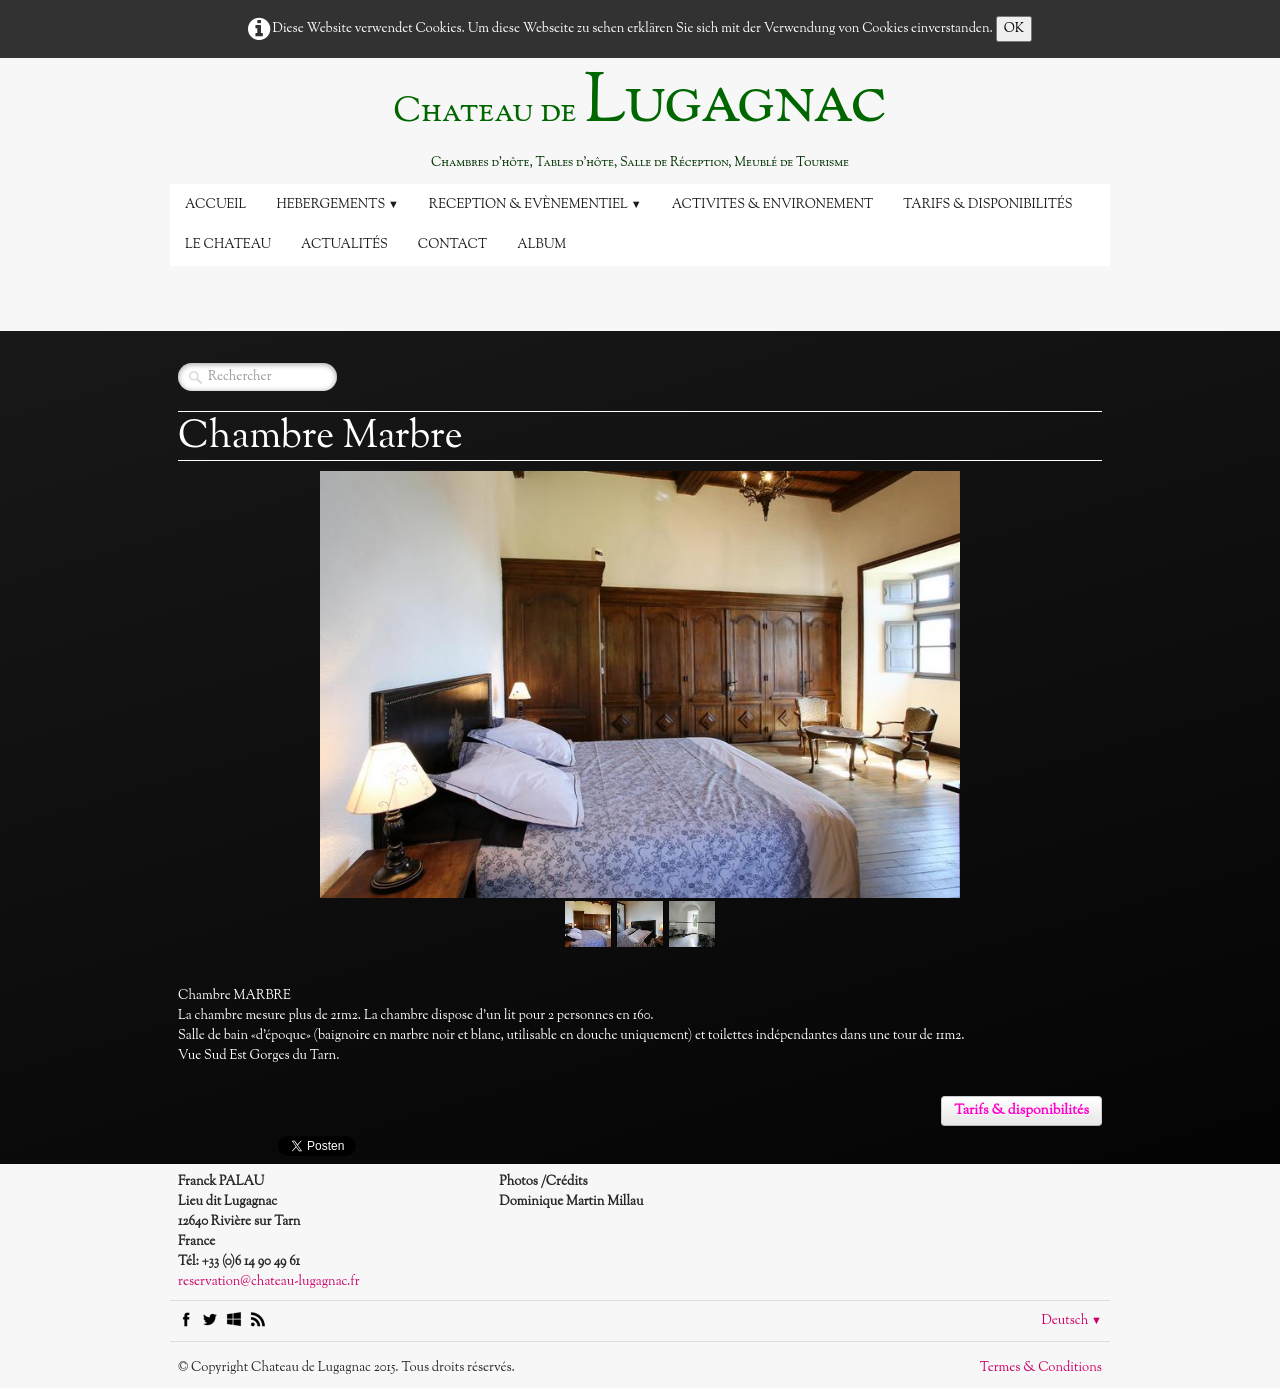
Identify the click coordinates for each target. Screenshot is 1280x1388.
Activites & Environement (773, 205)
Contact (452, 245)
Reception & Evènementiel (535, 205)
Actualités (344, 245)
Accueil (215, 205)
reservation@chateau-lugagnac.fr (269, 1282)
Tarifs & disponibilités (987, 205)
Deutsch (1071, 1321)
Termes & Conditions (1041, 1368)
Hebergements (337, 205)
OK (1014, 29)
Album (541, 245)
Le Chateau (228, 245)
